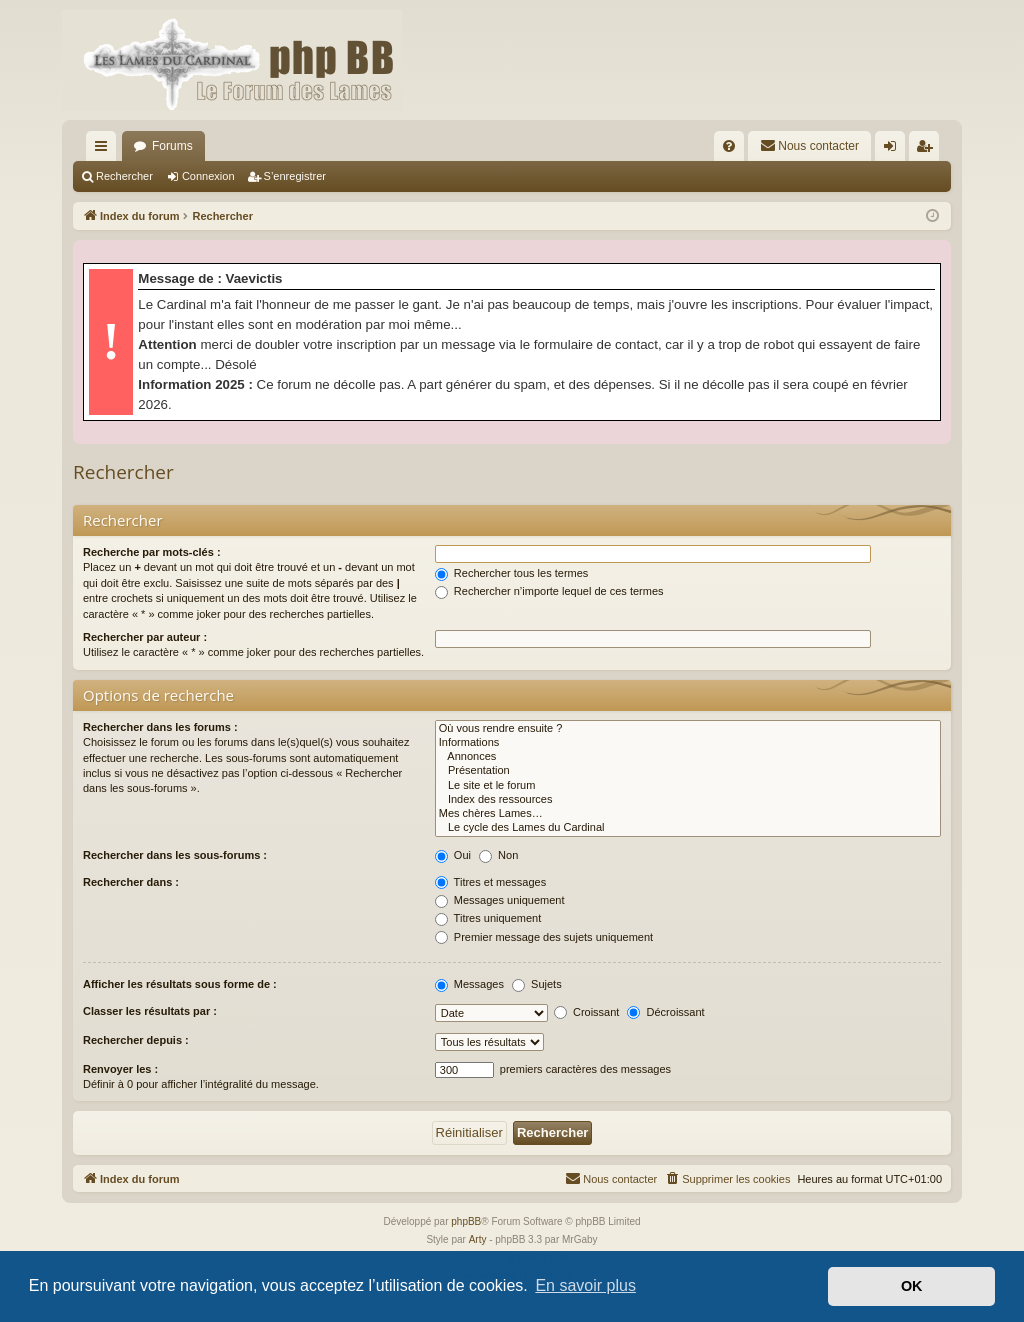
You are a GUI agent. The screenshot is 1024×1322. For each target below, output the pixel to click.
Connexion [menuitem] (894, 150)
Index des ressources (688, 800)
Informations (688, 743)
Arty (478, 1239)
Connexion (208, 176)
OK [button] (912, 1286)
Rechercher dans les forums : (160, 727)
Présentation (688, 771)
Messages (469, 984)
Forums (172, 146)
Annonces (688, 757)
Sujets (537, 984)
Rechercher (124, 176)
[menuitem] (729, 146)
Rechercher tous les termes (512, 573)
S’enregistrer (295, 176)
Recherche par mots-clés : (152, 552)
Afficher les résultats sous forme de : (180, 984)
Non (498, 855)
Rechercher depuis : (136, 1040)
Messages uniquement (500, 900)
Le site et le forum (688, 786)
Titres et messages (490, 882)
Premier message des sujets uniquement (544, 937)
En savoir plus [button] (585, 1285)
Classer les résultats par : (150, 1011)
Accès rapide (105, 150)
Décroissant (665, 1012)
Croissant (587, 1012)
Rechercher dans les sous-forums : (175, 855)
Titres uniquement (488, 918)
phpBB (466, 1221)
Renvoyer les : (120, 1069)
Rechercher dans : (131, 882)
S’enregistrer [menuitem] (928, 150)
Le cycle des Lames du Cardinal (688, 828)
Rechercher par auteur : (145, 637)
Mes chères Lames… (688, 814)
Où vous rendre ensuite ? (688, 729)
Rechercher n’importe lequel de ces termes (549, 591)
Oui (453, 855)
